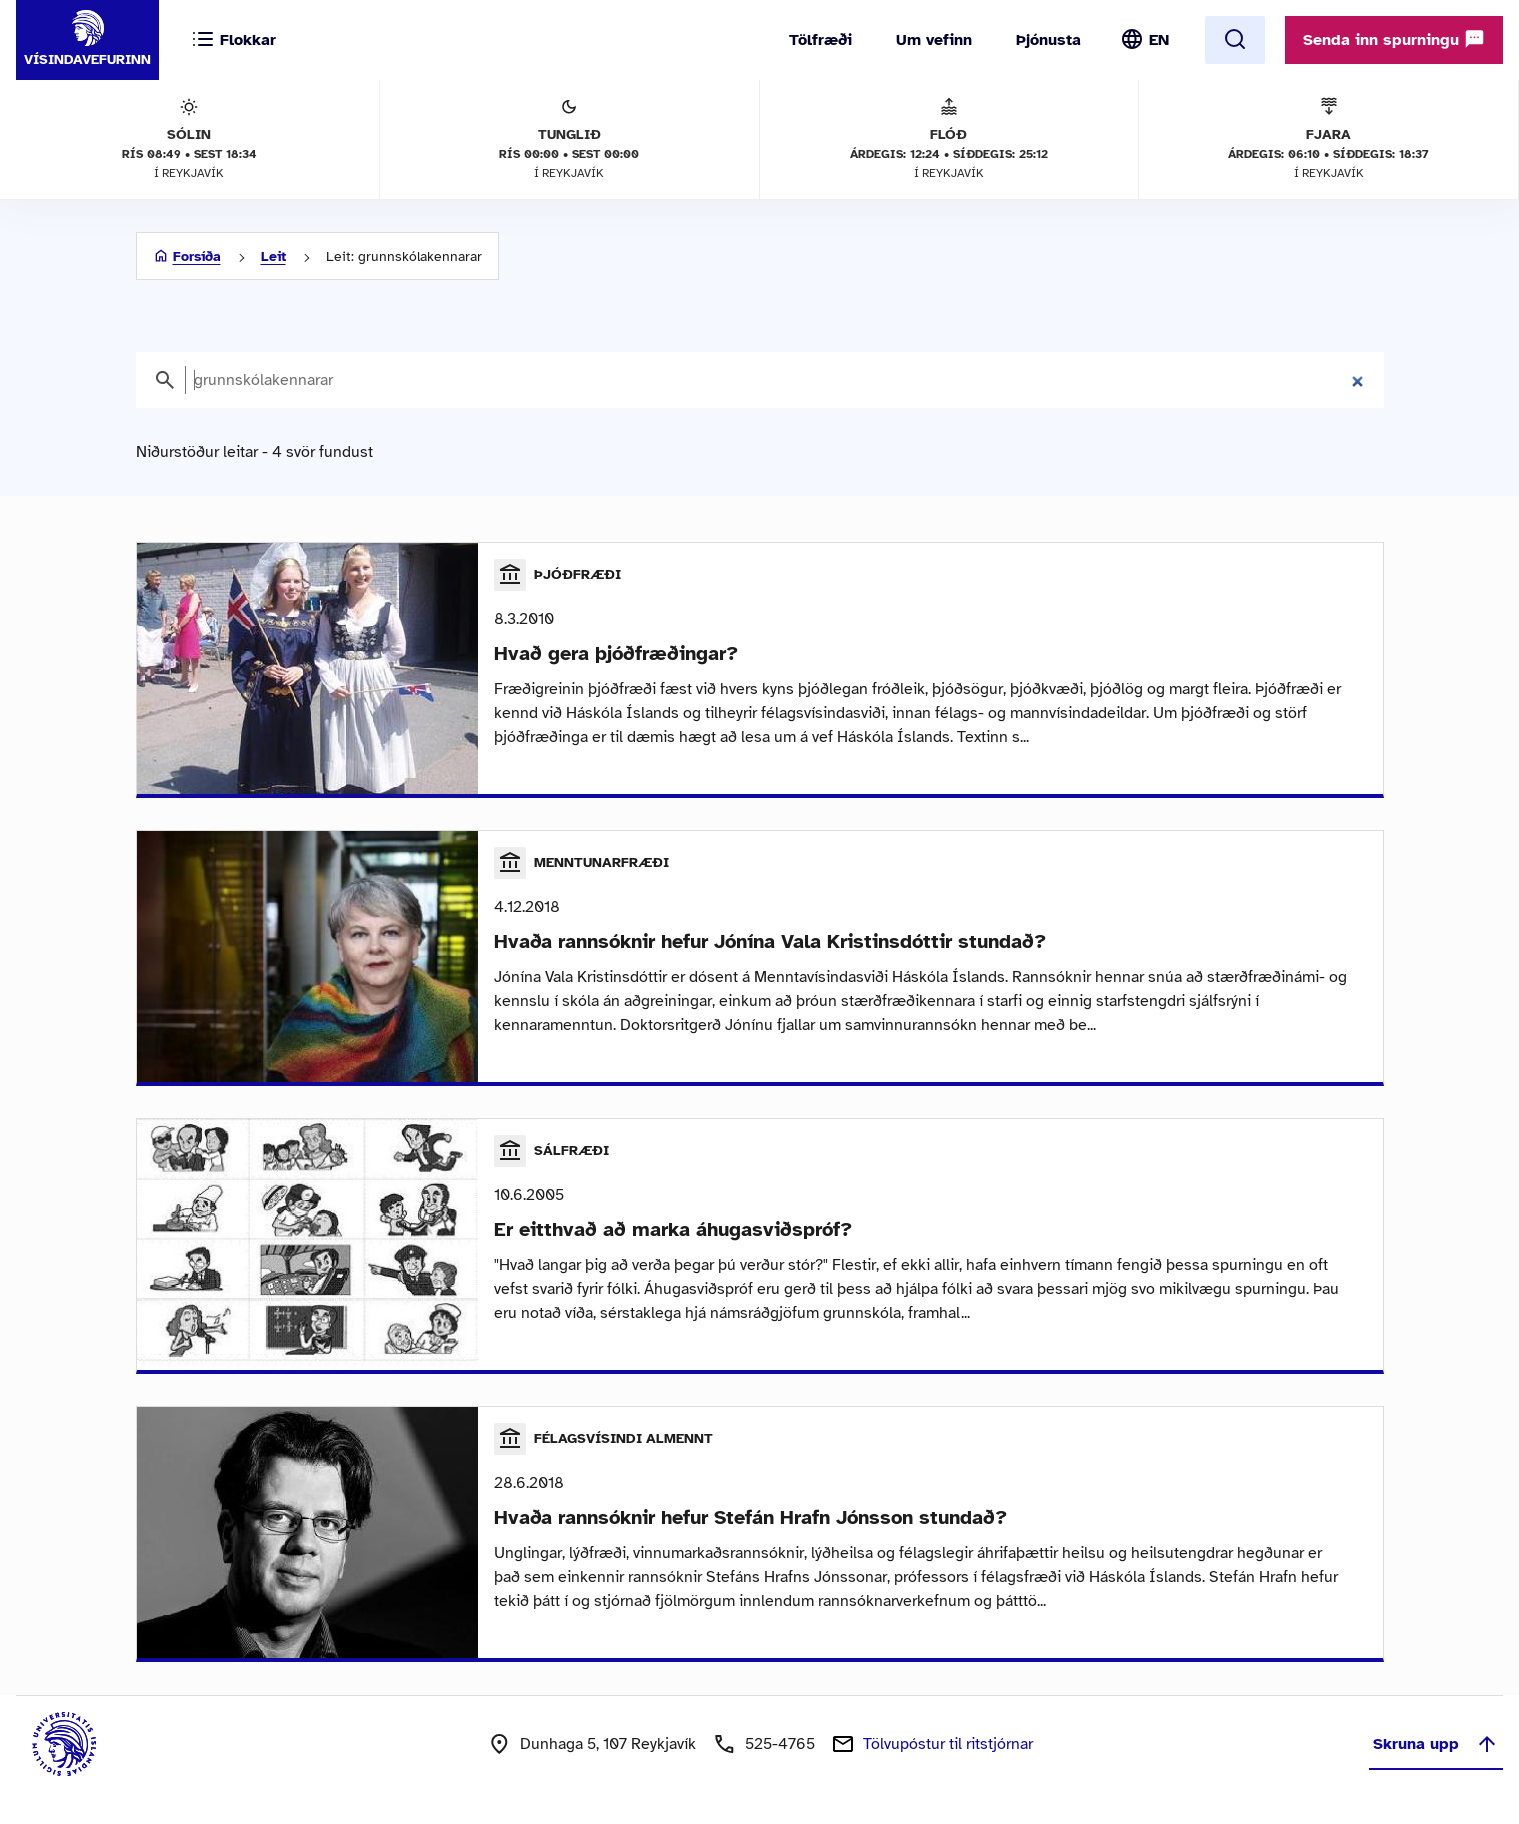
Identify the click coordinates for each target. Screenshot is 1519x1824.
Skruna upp (1436, 1744)
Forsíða (197, 256)
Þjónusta (1048, 40)
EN (1159, 40)
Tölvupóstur (948, 1744)
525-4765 (780, 1744)
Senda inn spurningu (1394, 39)
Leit (273, 256)
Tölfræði (820, 40)
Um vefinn (934, 40)
